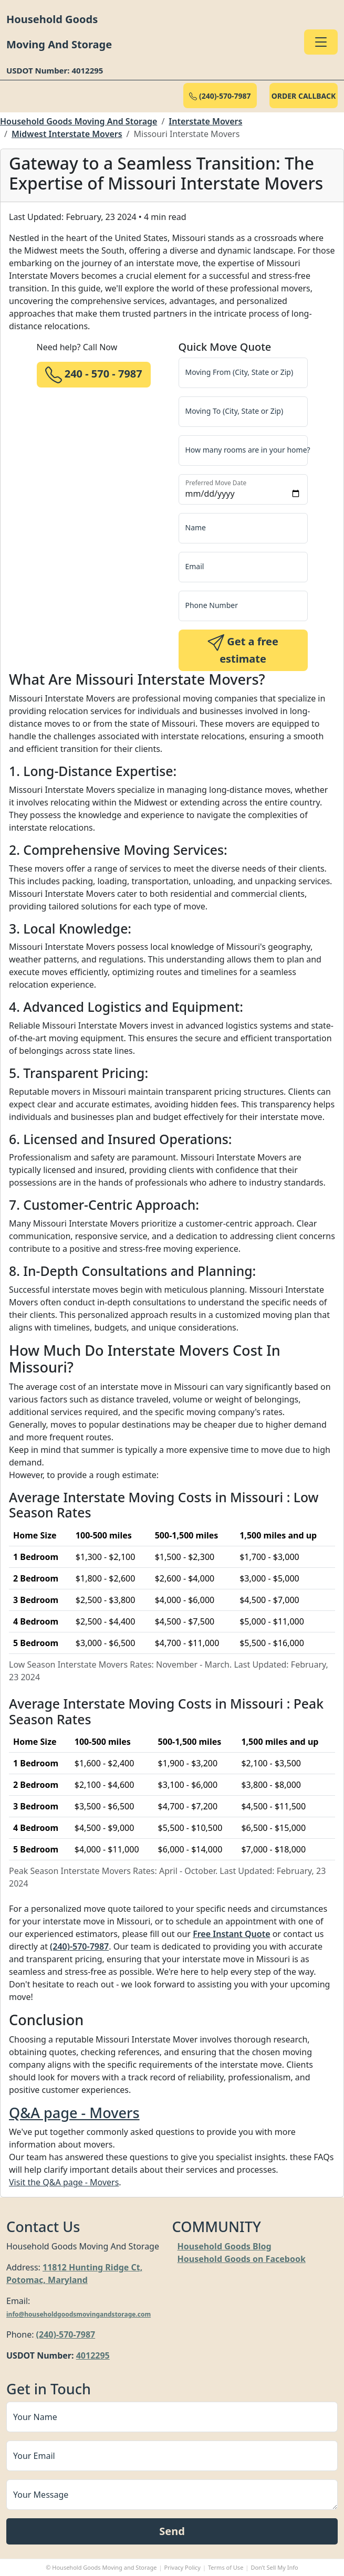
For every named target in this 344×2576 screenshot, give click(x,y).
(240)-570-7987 (220, 96)
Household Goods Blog (225, 2246)
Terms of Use (225, 2567)
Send (172, 2531)
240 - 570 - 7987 (93, 374)
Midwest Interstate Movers (67, 134)
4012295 (93, 2355)
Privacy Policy (182, 2567)
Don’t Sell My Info (274, 2567)
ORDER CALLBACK (304, 96)
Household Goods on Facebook (242, 2259)
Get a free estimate (242, 650)
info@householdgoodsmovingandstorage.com (78, 2314)
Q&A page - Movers (74, 2112)
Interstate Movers (205, 121)
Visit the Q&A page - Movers (64, 2182)
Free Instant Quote (231, 1934)
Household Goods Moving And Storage (78, 121)
